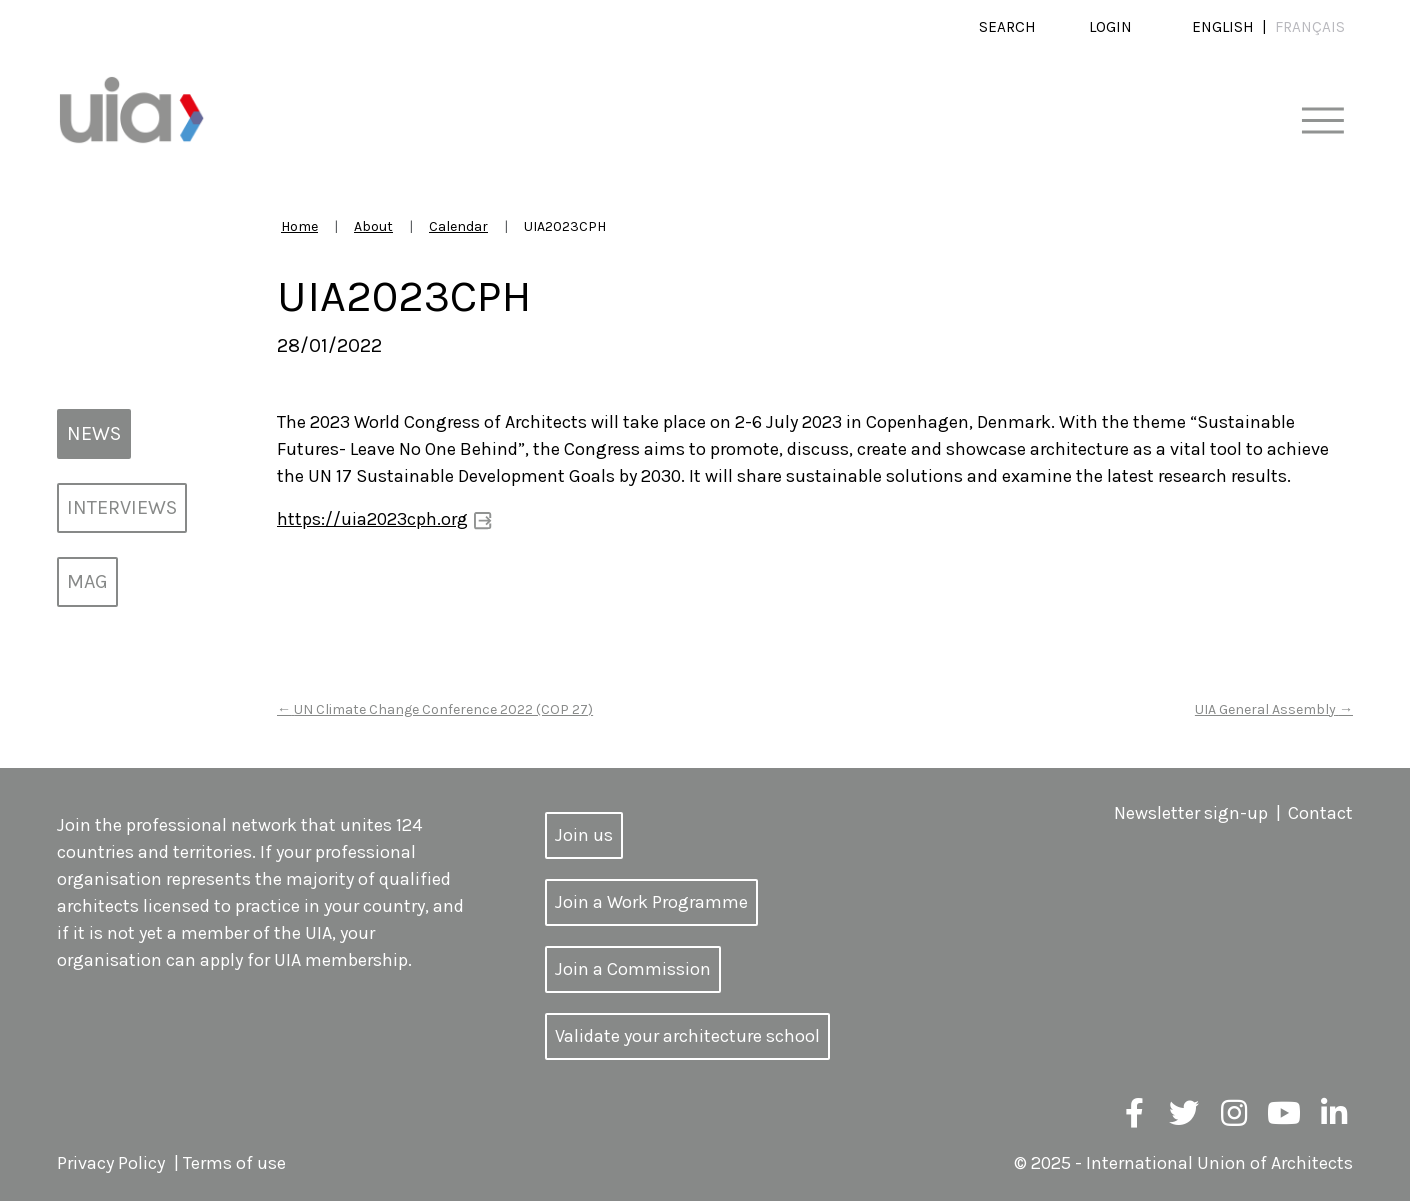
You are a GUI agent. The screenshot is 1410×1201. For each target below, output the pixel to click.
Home (299, 226)
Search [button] (1007, 27)
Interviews (122, 507)
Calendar (458, 226)
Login (1110, 27)
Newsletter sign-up (1191, 813)
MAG (87, 581)
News (94, 433)
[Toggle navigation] (1322, 121)
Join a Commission (633, 969)
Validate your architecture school (687, 1036)
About (373, 226)
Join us (584, 835)
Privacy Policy (111, 1163)
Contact (1320, 813)
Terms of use (234, 1163)
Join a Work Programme (651, 902)
